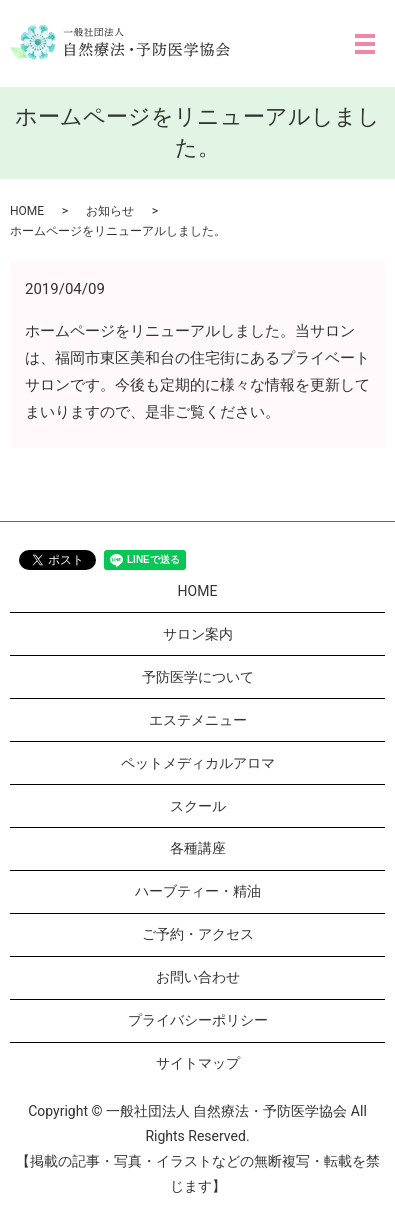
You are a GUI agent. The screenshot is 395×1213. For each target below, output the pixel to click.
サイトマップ (198, 1063)
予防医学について (198, 677)
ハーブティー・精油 (198, 891)
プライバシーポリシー (198, 1020)
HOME (27, 211)
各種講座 (198, 848)
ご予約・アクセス (198, 934)
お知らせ (110, 211)
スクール (198, 806)
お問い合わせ (198, 977)
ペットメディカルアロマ (198, 763)
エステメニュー (198, 720)
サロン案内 (198, 634)
